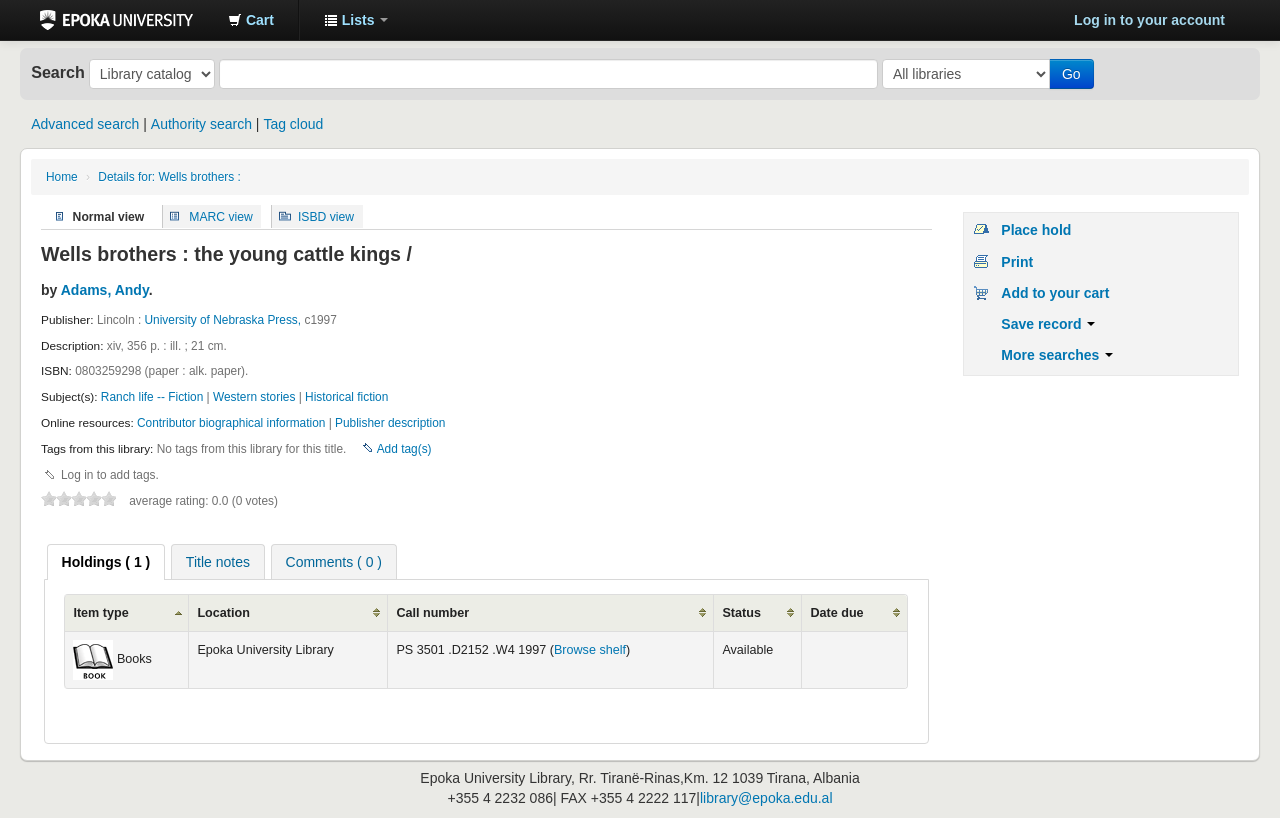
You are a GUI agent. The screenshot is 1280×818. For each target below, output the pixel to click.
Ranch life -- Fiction (152, 397)
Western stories (254, 397)
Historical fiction (346, 397)
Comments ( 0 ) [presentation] (334, 562)
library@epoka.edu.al (766, 798)
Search (58, 72)
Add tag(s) (404, 449)
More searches (1057, 355)
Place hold (1036, 230)
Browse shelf (590, 650)
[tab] (106, 562)
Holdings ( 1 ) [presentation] (106, 562)
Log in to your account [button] (1149, 20)
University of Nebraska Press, (223, 320)
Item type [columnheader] (100, 613)
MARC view (221, 216)
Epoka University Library (116, 20)
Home (62, 177)
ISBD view (326, 216)
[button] (251, 20)
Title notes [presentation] (218, 562)
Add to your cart (1055, 293)
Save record (1048, 324)
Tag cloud (293, 124)
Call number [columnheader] (432, 613)
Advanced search (85, 124)
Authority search (201, 124)
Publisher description (390, 423)
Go (1071, 74)
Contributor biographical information (231, 423)
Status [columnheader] (741, 613)
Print (1017, 262)
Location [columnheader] (223, 613)
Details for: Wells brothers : (169, 177)
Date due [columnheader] (836, 613)
